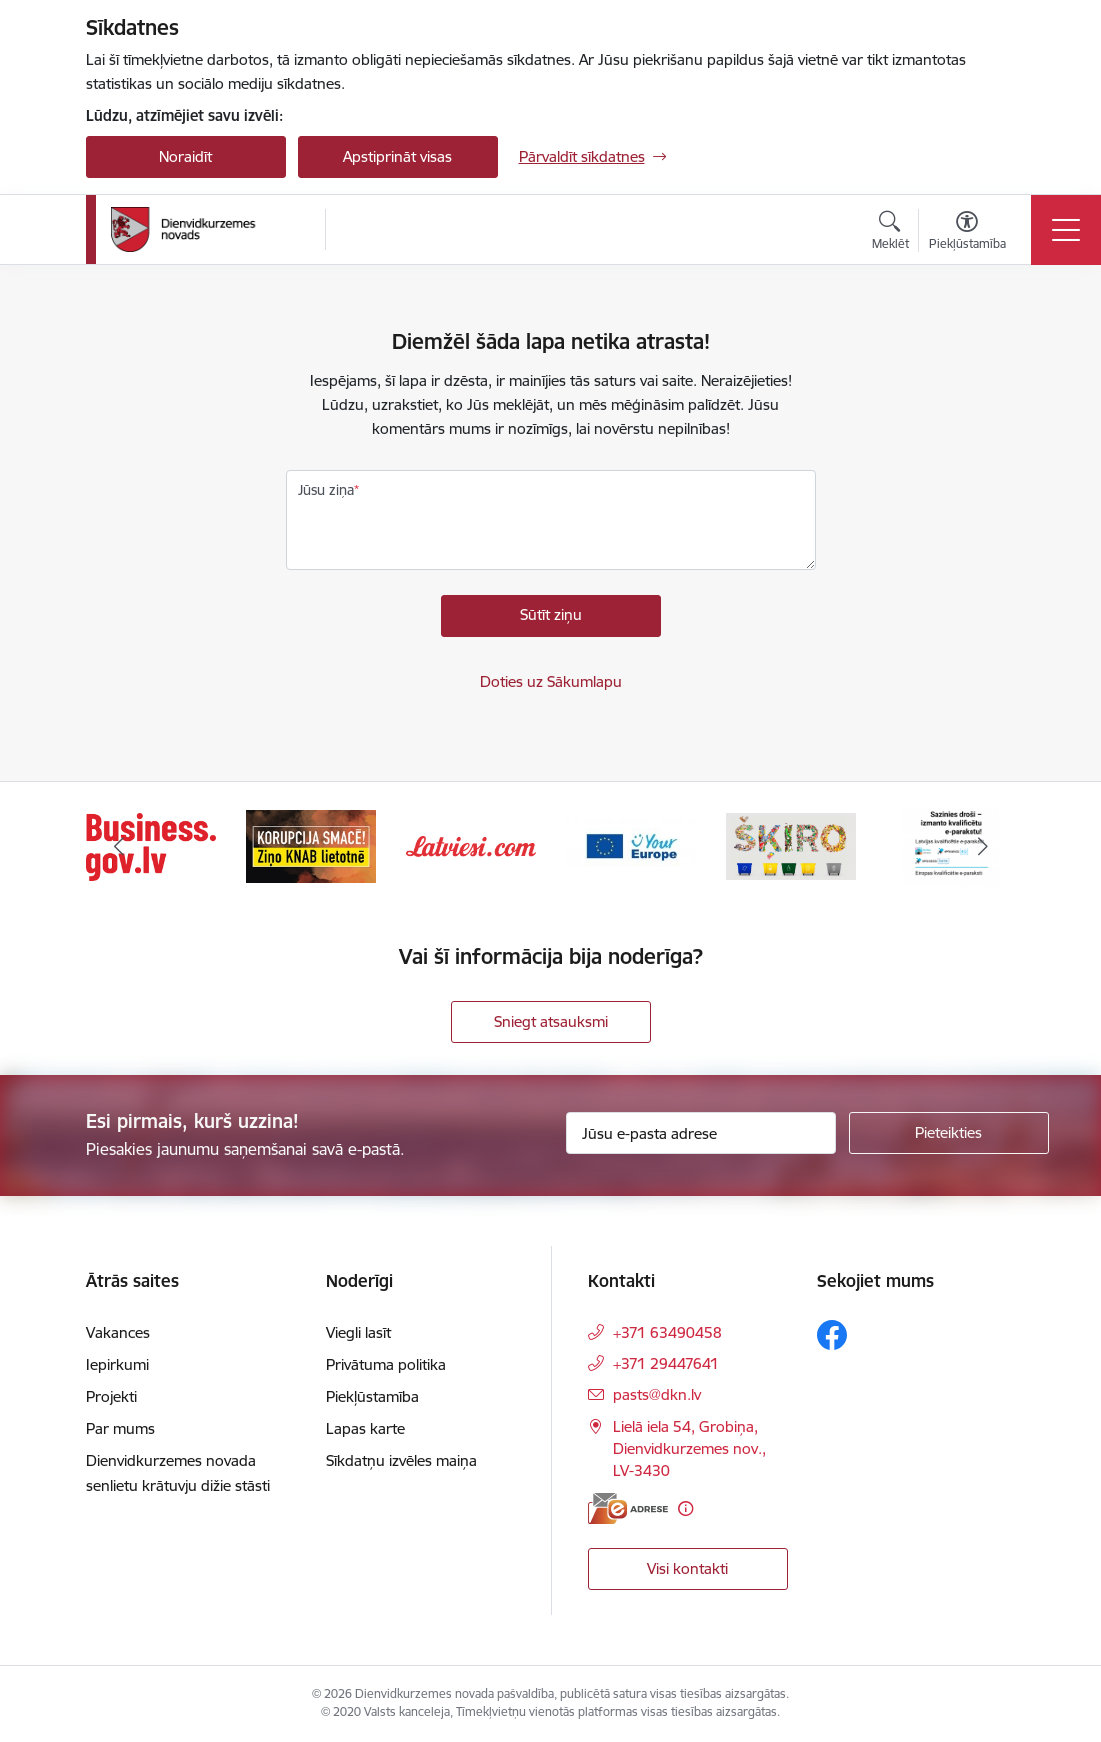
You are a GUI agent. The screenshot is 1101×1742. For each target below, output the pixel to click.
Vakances (118, 1332)
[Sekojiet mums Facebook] (832, 1335)
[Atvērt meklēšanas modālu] (890, 233)
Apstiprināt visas (397, 156)
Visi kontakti (687, 1568)
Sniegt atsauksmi (551, 1021)
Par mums (120, 1428)
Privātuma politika (386, 1364)
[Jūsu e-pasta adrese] (701, 1133)
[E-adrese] (628, 1508)
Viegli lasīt (358, 1332)
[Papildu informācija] (685, 1508)
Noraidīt (185, 156)
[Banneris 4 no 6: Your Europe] (631, 845)
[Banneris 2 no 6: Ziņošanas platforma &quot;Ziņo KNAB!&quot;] (311, 845)
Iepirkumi (117, 1364)
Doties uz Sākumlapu (551, 681)
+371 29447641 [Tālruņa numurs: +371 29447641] (666, 1363)
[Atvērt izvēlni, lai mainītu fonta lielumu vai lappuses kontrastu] (967, 233)
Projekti (111, 1396)
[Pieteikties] (949, 1133)
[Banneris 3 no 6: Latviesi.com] (471, 845)
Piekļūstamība (372, 1396)
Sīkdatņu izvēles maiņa (401, 1460)
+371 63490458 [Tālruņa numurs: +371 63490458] (667, 1332)
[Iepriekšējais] (119, 847)
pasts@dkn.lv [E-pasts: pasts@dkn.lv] (657, 1394)
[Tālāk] (983, 847)
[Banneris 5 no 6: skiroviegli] (791, 845)
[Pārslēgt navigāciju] (1066, 230)
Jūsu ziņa (326, 490)
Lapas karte (365, 1428)
